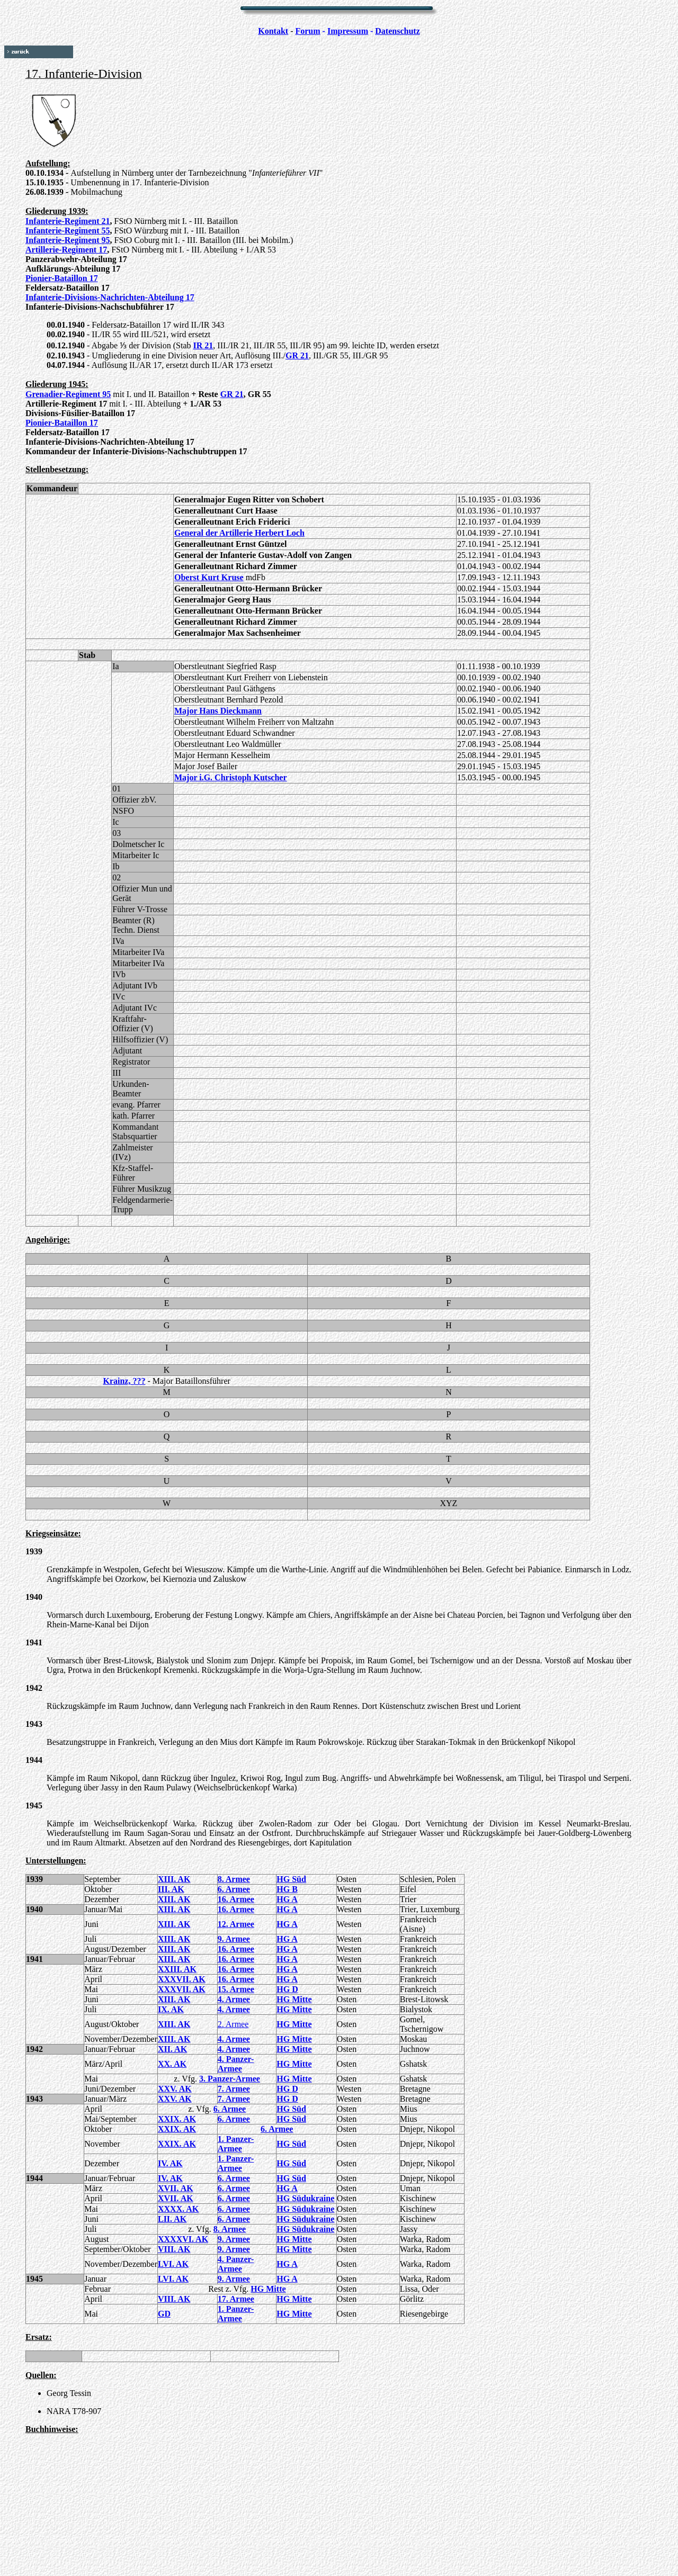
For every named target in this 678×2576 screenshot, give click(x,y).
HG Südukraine (305, 2198)
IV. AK (170, 2163)
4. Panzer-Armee (236, 2064)
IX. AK (171, 2009)
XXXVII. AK (182, 1979)
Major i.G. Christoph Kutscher (230, 777)
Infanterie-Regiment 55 (67, 230)
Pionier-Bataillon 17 (61, 278)
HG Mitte (293, 1999)
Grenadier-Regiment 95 (68, 394)
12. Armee (236, 1924)
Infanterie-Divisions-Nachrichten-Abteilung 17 (109, 297)
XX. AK (172, 2063)
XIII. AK (174, 1879)
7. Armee (234, 2088)
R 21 (300, 355)
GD (164, 2313)
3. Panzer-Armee (229, 2078)
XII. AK (172, 2048)
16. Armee (236, 1899)
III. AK (171, 1889)
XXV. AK (175, 2088)
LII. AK (172, 2218)
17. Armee (236, 2298)
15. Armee (236, 1989)
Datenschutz (397, 30)
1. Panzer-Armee (236, 2143)
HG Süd (291, 1879)
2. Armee (233, 2024)
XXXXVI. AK (183, 2239)
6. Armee (234, 1889)
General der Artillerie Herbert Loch (239, 532)
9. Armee (234, 1938)
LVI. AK (173, 2263)
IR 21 (203, 345)
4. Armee (234, 1999)
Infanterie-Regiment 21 (67, 221)
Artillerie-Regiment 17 (66, 249)
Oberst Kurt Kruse (209, 577)
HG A (287, 1899)
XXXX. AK (178, 2208)
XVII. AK (175, 2188)
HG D (287, 1989)
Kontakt (273, 30)
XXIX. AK (177, 2118)
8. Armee (234, 1879)
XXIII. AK (177, 1969)
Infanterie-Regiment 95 (67, 240)
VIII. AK (174, 2249)
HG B (287, 1889)
